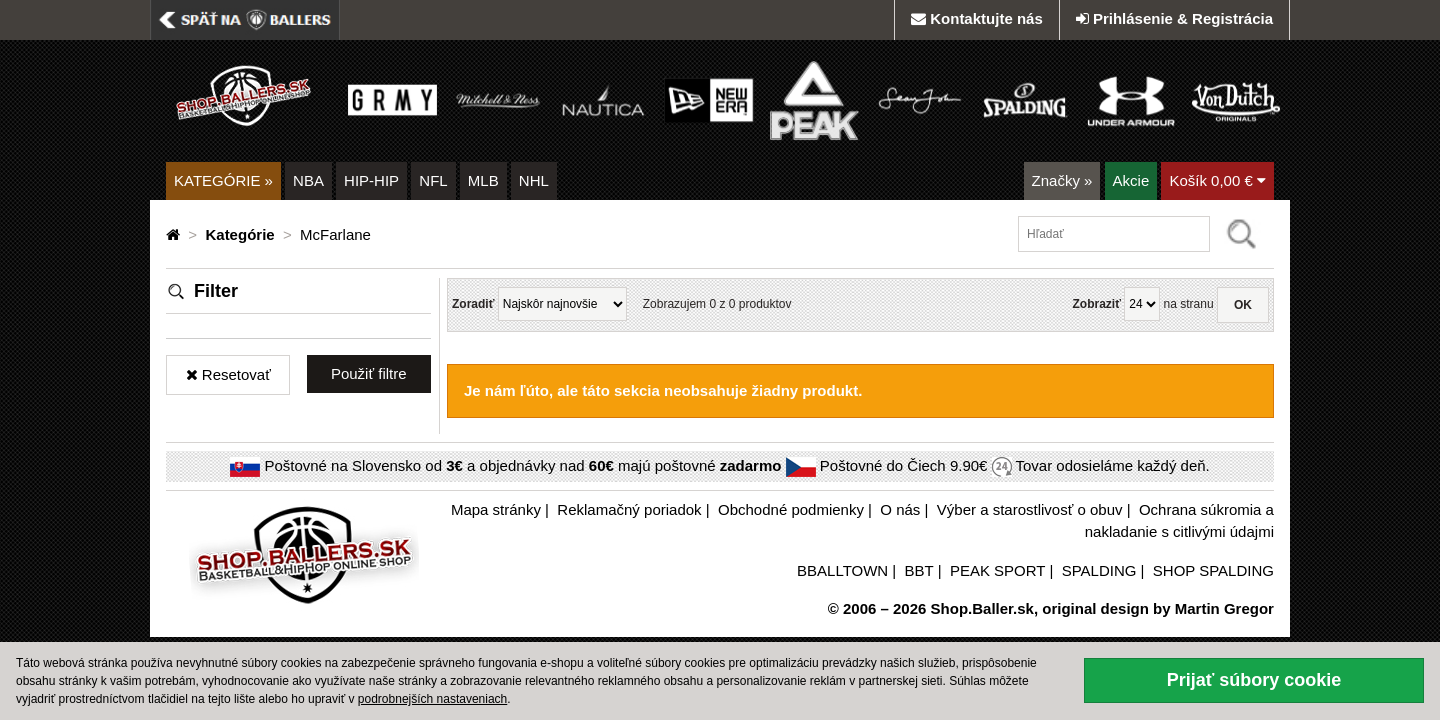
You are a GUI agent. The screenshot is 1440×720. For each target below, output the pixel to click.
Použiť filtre (369, 373)
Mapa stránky (496, 509)
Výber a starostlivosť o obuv (1030, 509)
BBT (919, 570)
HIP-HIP (371, 180)
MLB (483, 180)
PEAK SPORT (997, 570)
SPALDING (1099, 570)
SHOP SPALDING (1213, 570)
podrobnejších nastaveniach (432, 699)
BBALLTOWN (842, 570)
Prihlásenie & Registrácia (1174, 18)
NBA (308, 180)
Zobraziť (1096, 304)
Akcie (1131, 180)
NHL (534, 180)
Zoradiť (473, 304)
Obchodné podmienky (791, 509)
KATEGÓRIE (223, 180)
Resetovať (228, 374)
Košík (1217, 180)
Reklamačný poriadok (629, 509)
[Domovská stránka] (175, 234)
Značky (1062, 180)
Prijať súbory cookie (1254, 680)
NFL (433, 180)
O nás (900, 509)
